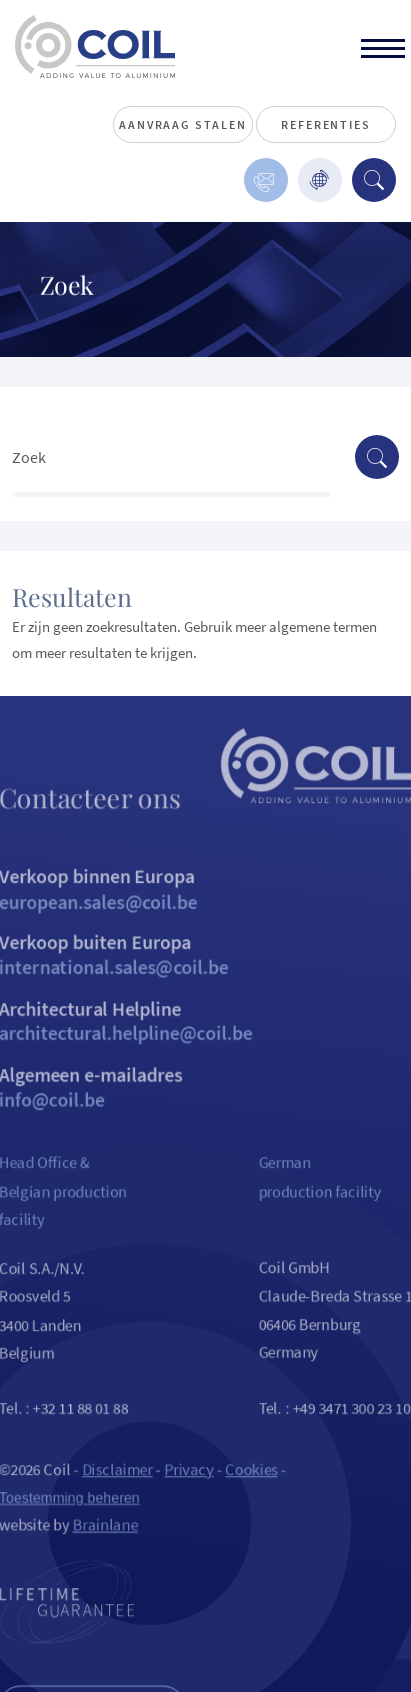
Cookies (253, 1505)
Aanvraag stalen (182, 124)
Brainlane (100, 1563)
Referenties (325, 124)
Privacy (187, 1505)
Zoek (29, 457)
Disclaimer (113, 1505)
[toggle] (383, 51)
